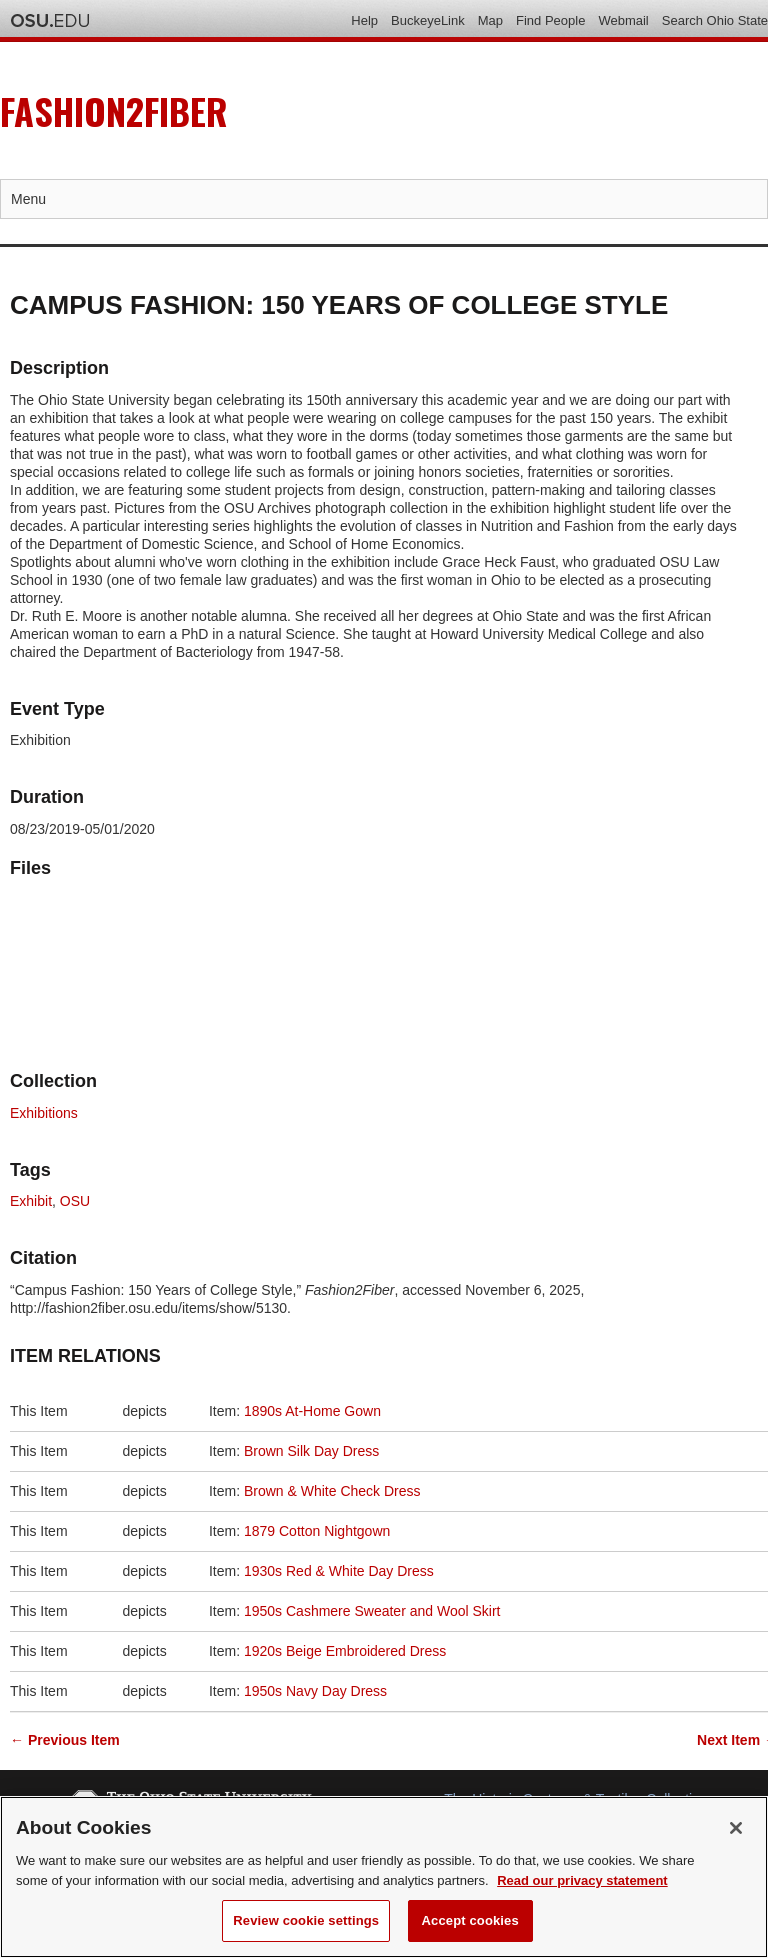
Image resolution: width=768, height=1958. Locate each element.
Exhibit (31, 1201)
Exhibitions (44, 1113)
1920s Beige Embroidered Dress (345, 1651)
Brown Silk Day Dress (311, 1451)
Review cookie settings (306, 1920)
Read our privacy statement (582, 1880)
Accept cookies (470, 1920)
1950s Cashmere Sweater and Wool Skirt (372, 1611)
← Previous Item (65, 1740)
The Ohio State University (50, 21)
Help (364, 20)
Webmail (623, 20)
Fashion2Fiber (114, 110)
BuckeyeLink (428, 20)
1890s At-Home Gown (312, 1411)
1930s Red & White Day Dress (339, 1571)
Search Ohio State (715, 20)
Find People (550, 20)
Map (490, 20)
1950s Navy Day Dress (315, 1691)
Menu (28, 199)
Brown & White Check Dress (332, 1491)
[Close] (736, 1828)
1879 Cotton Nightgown (317, 1531)
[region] (384, 1877)
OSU (75, 1201)
